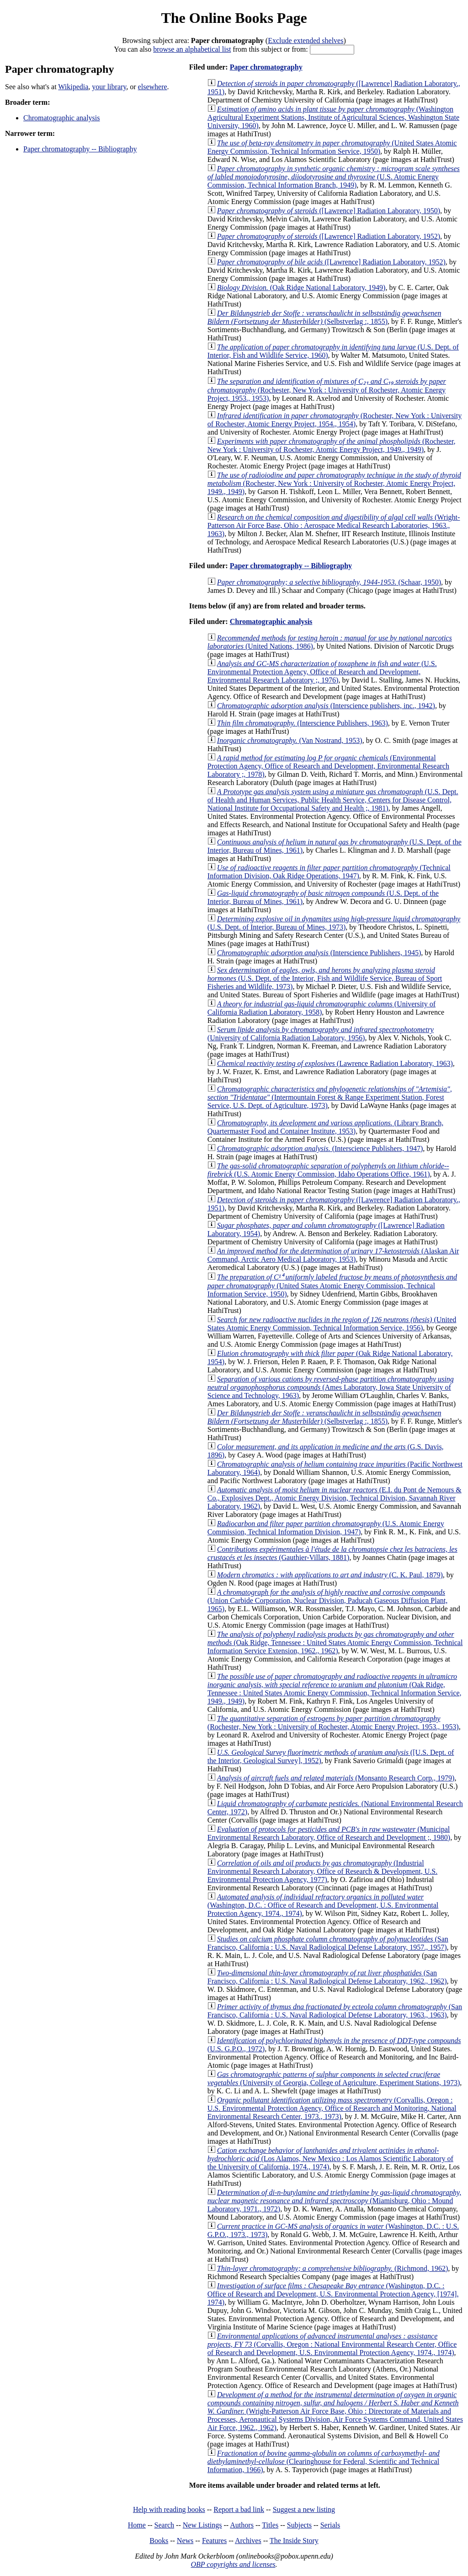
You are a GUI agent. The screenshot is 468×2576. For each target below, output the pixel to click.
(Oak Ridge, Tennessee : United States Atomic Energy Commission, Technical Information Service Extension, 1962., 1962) (335, 1642)
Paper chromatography (266, 67)
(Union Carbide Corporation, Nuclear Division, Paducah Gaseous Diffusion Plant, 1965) (327, 1600)
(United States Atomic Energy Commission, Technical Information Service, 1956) (331, 1324)
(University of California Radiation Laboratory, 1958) (321, 1008)
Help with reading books (169, 2509)
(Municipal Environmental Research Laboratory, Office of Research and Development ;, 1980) (328, 1833)
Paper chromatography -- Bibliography (80, 149)
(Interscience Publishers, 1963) (302, 723)
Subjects (299, 2525)
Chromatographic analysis (61, 118)
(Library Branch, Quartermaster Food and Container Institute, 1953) (325, 1127)
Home (137, 2525)
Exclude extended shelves (305, 40)
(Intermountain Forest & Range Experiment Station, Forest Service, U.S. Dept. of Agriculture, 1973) (329, 1097)
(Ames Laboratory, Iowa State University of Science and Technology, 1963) (330, 1387)
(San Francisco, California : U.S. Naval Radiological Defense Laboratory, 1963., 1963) (334, 2011)
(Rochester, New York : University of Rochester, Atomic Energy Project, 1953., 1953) (326, 389)
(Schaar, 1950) (329, 582)
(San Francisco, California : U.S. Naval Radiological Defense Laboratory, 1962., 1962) (327, 1977)
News (185, 2540)
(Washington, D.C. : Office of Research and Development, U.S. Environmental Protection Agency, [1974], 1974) (333, 2294)
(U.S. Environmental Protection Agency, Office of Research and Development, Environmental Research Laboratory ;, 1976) (322, 672)
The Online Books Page (234, 18)
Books (158, 2540)
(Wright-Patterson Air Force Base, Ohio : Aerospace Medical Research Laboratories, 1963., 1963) (333, 525)
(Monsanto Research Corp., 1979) (336, 1778)
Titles (270, 2525)
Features (214, 2540)
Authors (242, 2525)
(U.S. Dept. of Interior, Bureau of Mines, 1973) (333, 923)
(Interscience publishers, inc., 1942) (326, 706)
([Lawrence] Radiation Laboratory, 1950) (328, 211)
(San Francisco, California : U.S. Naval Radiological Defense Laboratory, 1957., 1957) (327, 1943)
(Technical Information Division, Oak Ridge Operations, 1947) (329, 872)
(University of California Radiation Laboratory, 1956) (320, 1034)
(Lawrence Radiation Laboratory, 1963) (335, 1063)
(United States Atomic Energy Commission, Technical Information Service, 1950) (332, 147)
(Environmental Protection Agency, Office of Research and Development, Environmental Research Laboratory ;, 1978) (328, 766)
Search (164, 2525)
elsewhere (152, 87)
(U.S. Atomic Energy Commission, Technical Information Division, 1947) (325, 1528)
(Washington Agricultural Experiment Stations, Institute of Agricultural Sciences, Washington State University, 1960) (333, 117)
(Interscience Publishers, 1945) (319, 953)
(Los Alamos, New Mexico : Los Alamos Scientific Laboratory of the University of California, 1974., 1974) (330, 2158)
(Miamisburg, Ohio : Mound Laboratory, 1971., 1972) (334, 2201)
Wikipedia (73, 87)
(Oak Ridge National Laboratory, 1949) (301, 287)
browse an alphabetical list (192, 49)
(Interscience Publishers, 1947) (320, 1148)
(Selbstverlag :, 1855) (324, 317)
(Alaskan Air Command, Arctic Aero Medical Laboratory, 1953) (333, 1255)
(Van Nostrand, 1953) (289, 740)
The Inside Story (294, 2540)
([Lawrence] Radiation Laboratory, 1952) (328, 236)
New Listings (202, 2525)
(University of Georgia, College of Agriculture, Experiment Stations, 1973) (333, 2078)
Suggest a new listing (304, 2509)
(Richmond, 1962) (332, 2268)
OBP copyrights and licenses (233, 2564)
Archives (248, 2540)
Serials (330, 2525)
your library (109, 87)
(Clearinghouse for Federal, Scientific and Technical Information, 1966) (323, 2461)
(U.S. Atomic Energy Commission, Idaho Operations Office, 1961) (328, 1170)
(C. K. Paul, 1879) (330, 1575)
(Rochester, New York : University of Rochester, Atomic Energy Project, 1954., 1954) (334, 420)
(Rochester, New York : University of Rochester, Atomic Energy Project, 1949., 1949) (331, 445)
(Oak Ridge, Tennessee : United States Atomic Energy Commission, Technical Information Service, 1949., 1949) (334, 1689)
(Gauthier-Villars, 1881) (332, 1553)
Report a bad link (238, 2509)
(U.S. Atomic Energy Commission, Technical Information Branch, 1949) (333, 177)
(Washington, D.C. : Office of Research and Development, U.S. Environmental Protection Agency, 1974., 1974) (322, 1905)
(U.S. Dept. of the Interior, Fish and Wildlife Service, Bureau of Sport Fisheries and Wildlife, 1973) (324, 978)
